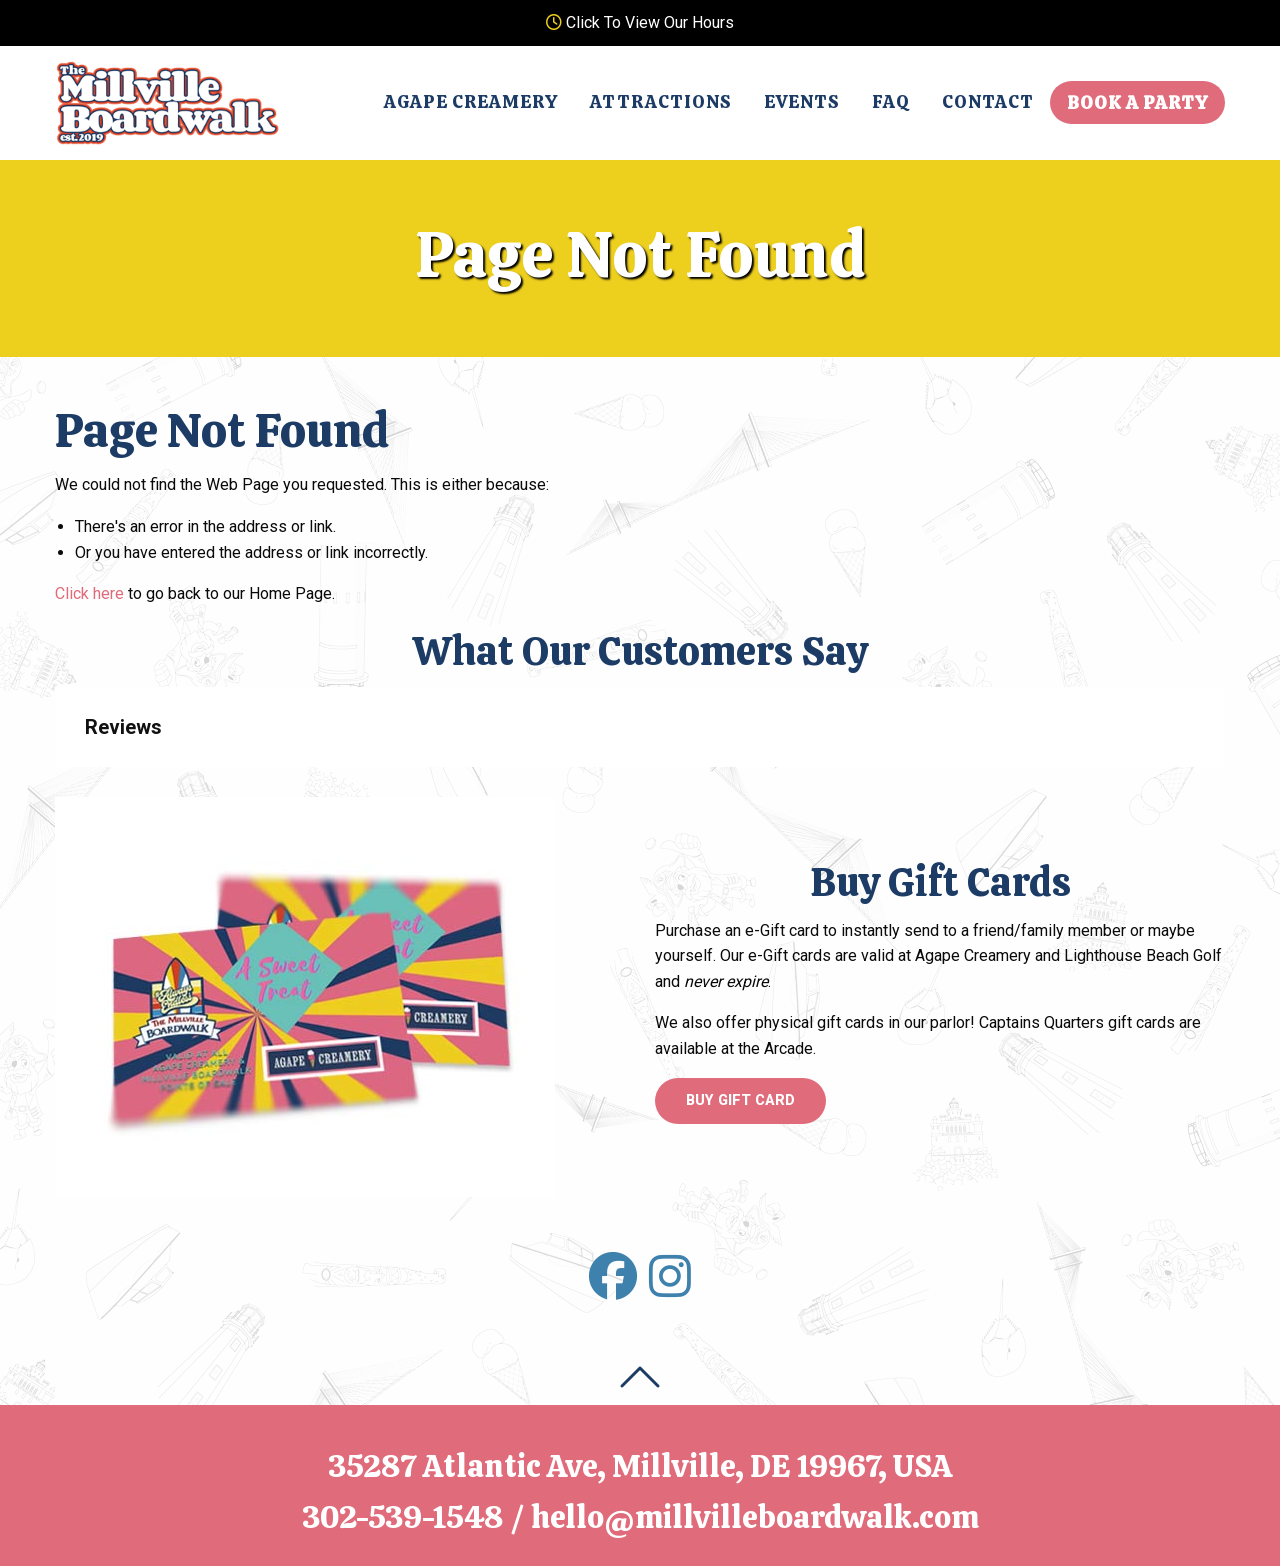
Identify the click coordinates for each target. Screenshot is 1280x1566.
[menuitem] (471, 102)
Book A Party (1137, 102)
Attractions (661, 101)
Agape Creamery (471, 101)
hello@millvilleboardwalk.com (755, 1517)
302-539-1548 (403, 1517)
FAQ (891, 101)
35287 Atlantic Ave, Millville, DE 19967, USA (640, 1466)
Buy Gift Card (740, 1100)
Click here (89, 593)
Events (802, 101)
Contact (988, 101)
